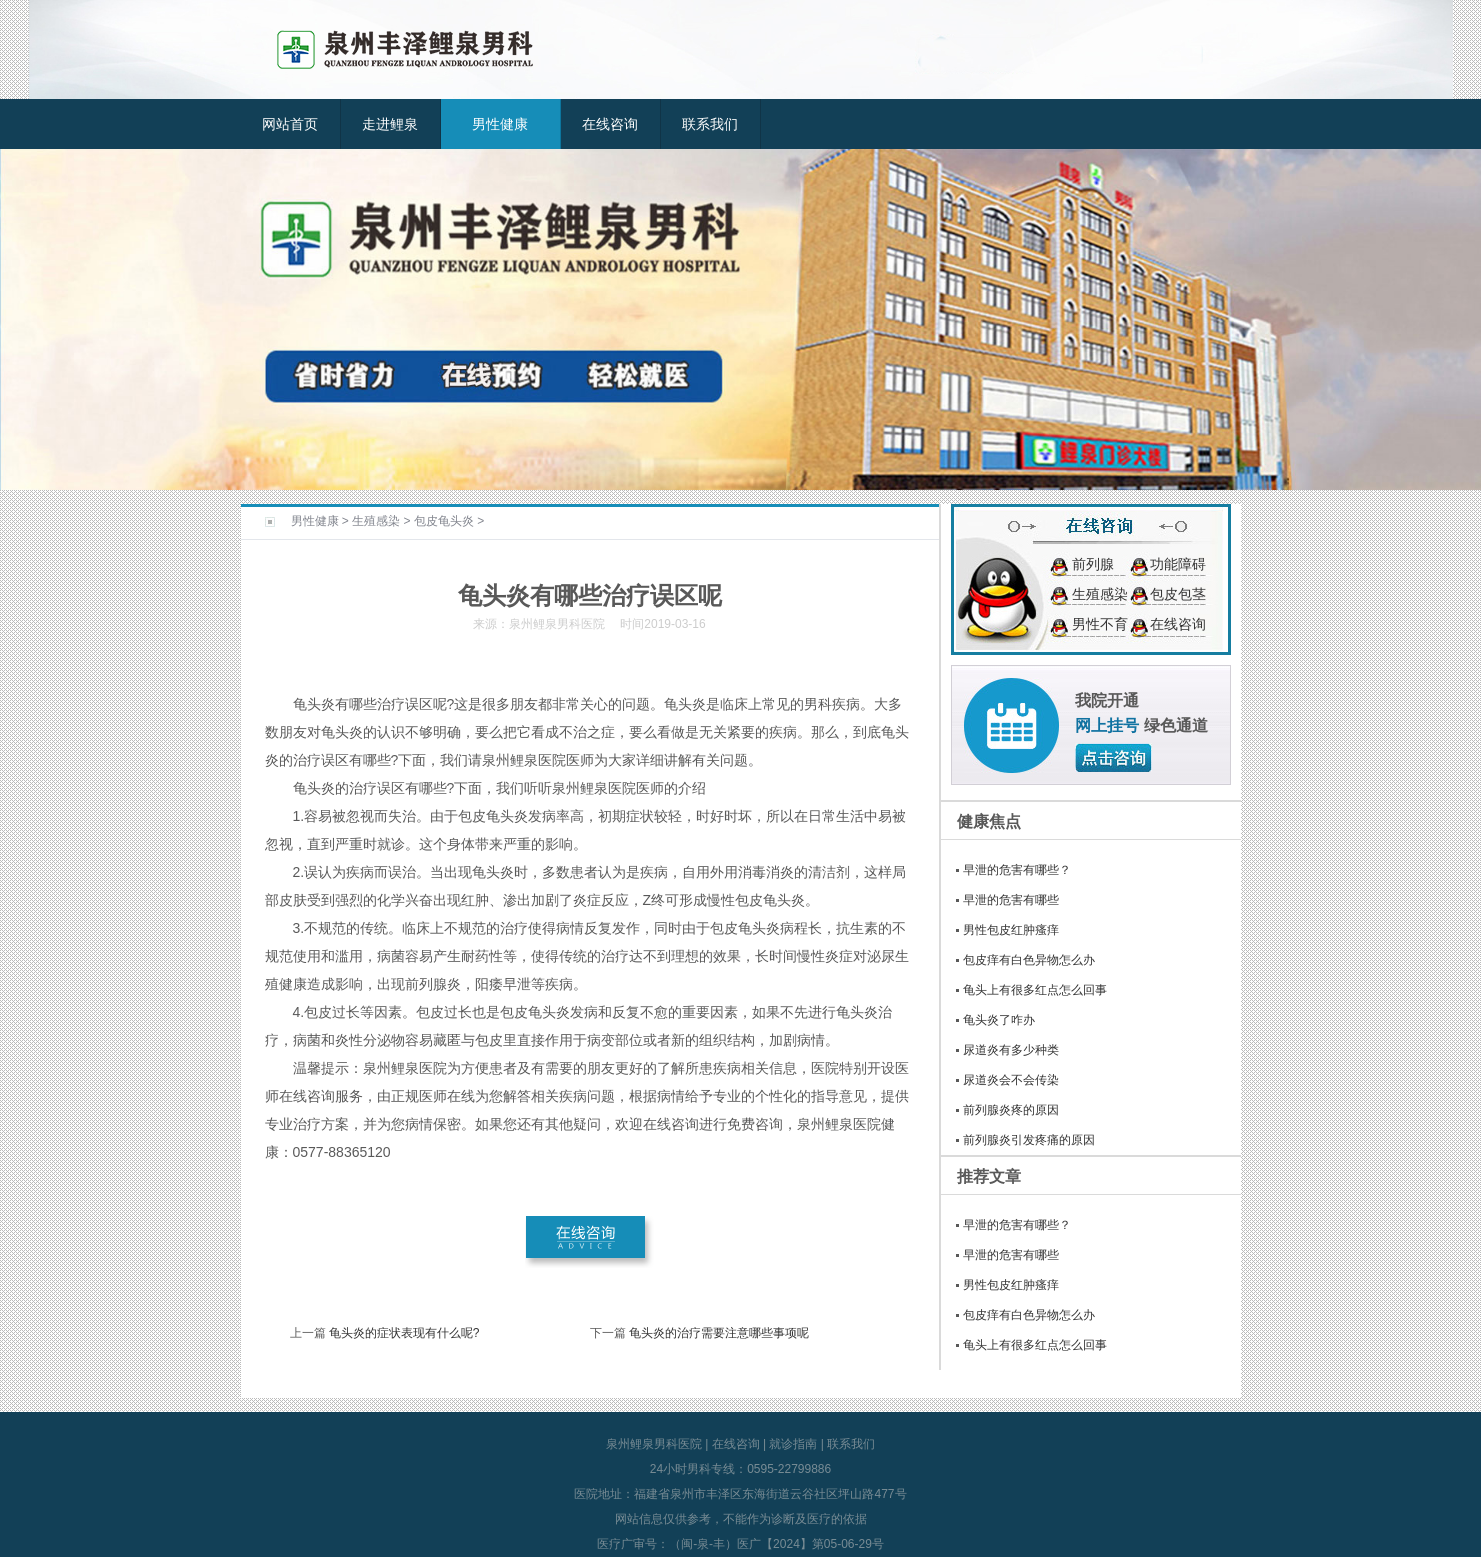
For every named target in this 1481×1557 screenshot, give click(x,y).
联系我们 (710, 124)
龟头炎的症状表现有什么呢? (404, 1333)
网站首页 (290, 124)
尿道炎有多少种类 (1011, 1050)
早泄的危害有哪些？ (1017, 870)
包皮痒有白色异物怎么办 (1029, 960)
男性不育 (1100, 624)
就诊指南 (793, 1444)
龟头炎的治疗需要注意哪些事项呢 (719, 1333)
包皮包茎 (1178, 594)
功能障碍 (1178, 564)
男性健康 (500, 124)
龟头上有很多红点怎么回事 (1035, 990)
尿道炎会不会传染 (1011, 1080)
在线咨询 (610, 124)
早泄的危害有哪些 (1011, 900)
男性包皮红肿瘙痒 (1011, 930)
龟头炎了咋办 (999, 1020)
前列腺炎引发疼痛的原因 (1029, 1140)
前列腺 (1093, 564)
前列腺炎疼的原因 (1011, 1110)
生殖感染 (376, 521)
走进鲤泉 (390, 124)
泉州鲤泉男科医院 (654, 1444)
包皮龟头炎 (444, 521)
